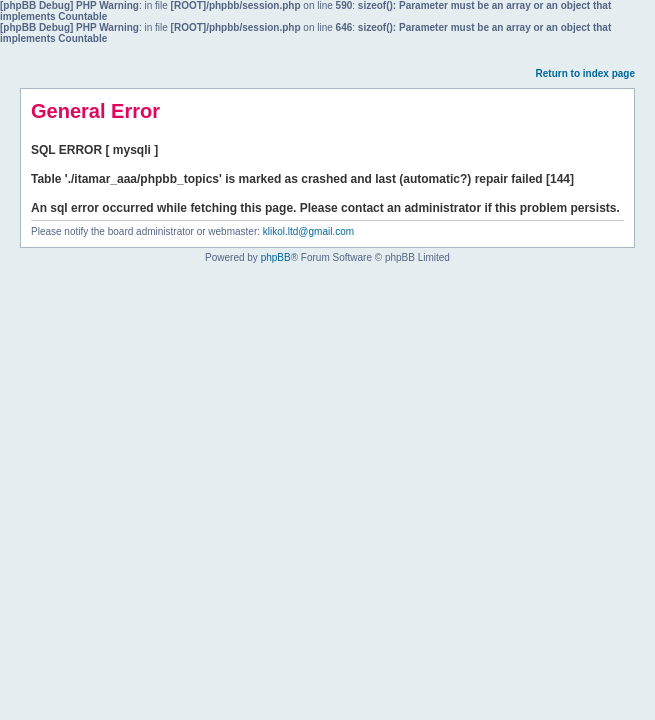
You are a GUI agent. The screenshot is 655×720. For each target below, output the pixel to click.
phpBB (276, 257)
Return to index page (585, 73)
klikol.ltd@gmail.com (308, 231)
